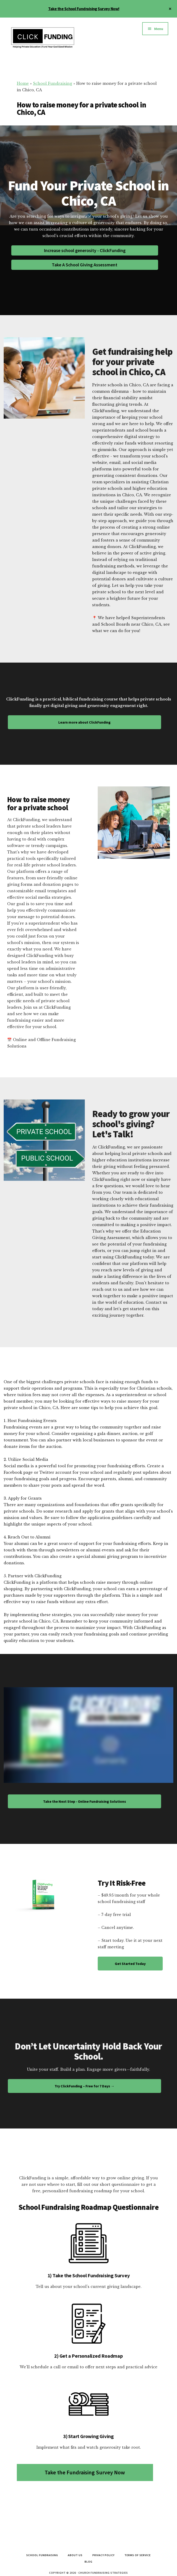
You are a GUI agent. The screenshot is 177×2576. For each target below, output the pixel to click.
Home (23, 83)
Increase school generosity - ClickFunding (85, 250)
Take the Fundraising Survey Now (85, 2472)
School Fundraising (52, 83)
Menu (158, 28)
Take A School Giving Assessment (84, 265)
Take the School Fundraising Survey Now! (83, 8)
